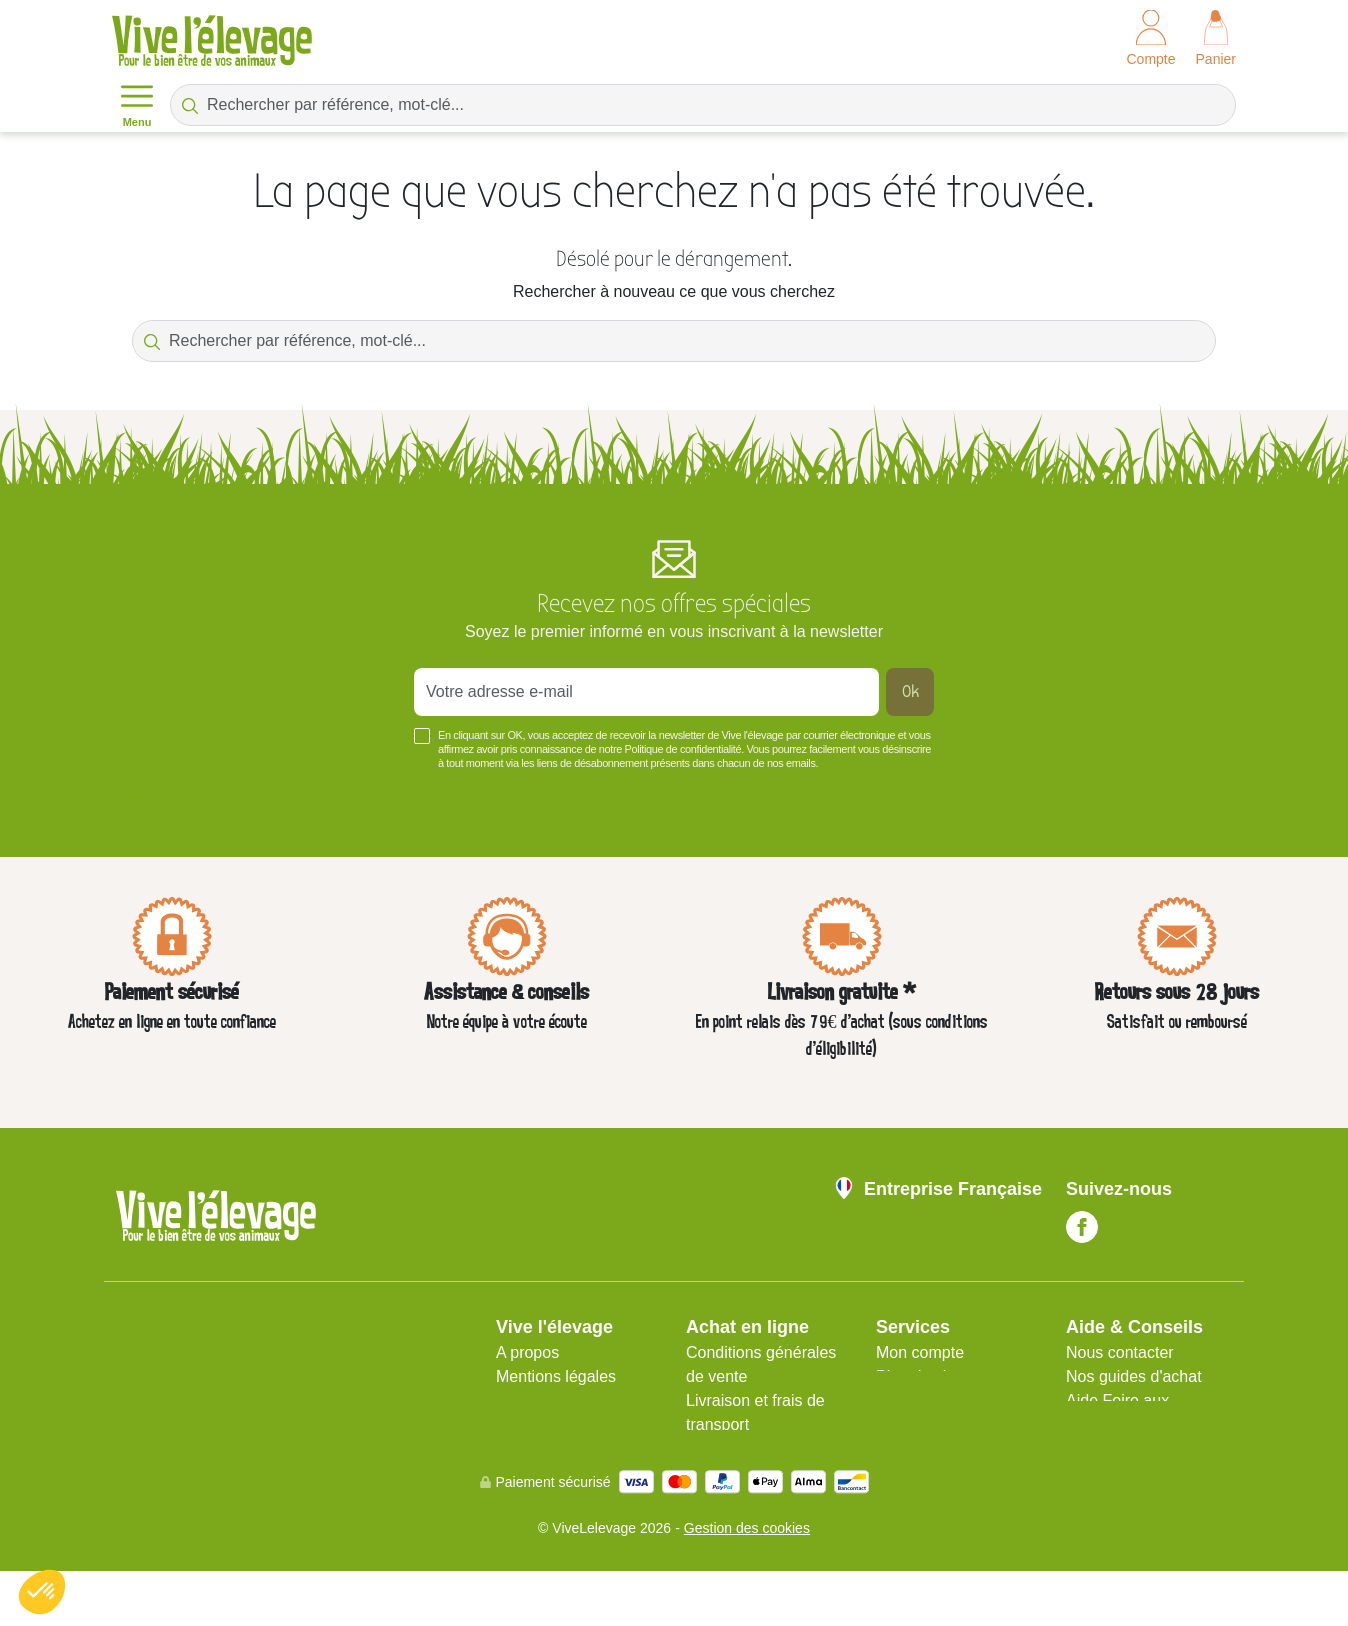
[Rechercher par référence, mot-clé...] (703, 105)
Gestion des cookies (747, 1583)
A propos (527, 1352)
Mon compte (920, 1352)
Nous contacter (1120, 1352)
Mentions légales (556, 1376)
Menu (137, 104)
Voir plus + (150, 793)
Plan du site (918, 1376)
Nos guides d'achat (1134, 1376)
